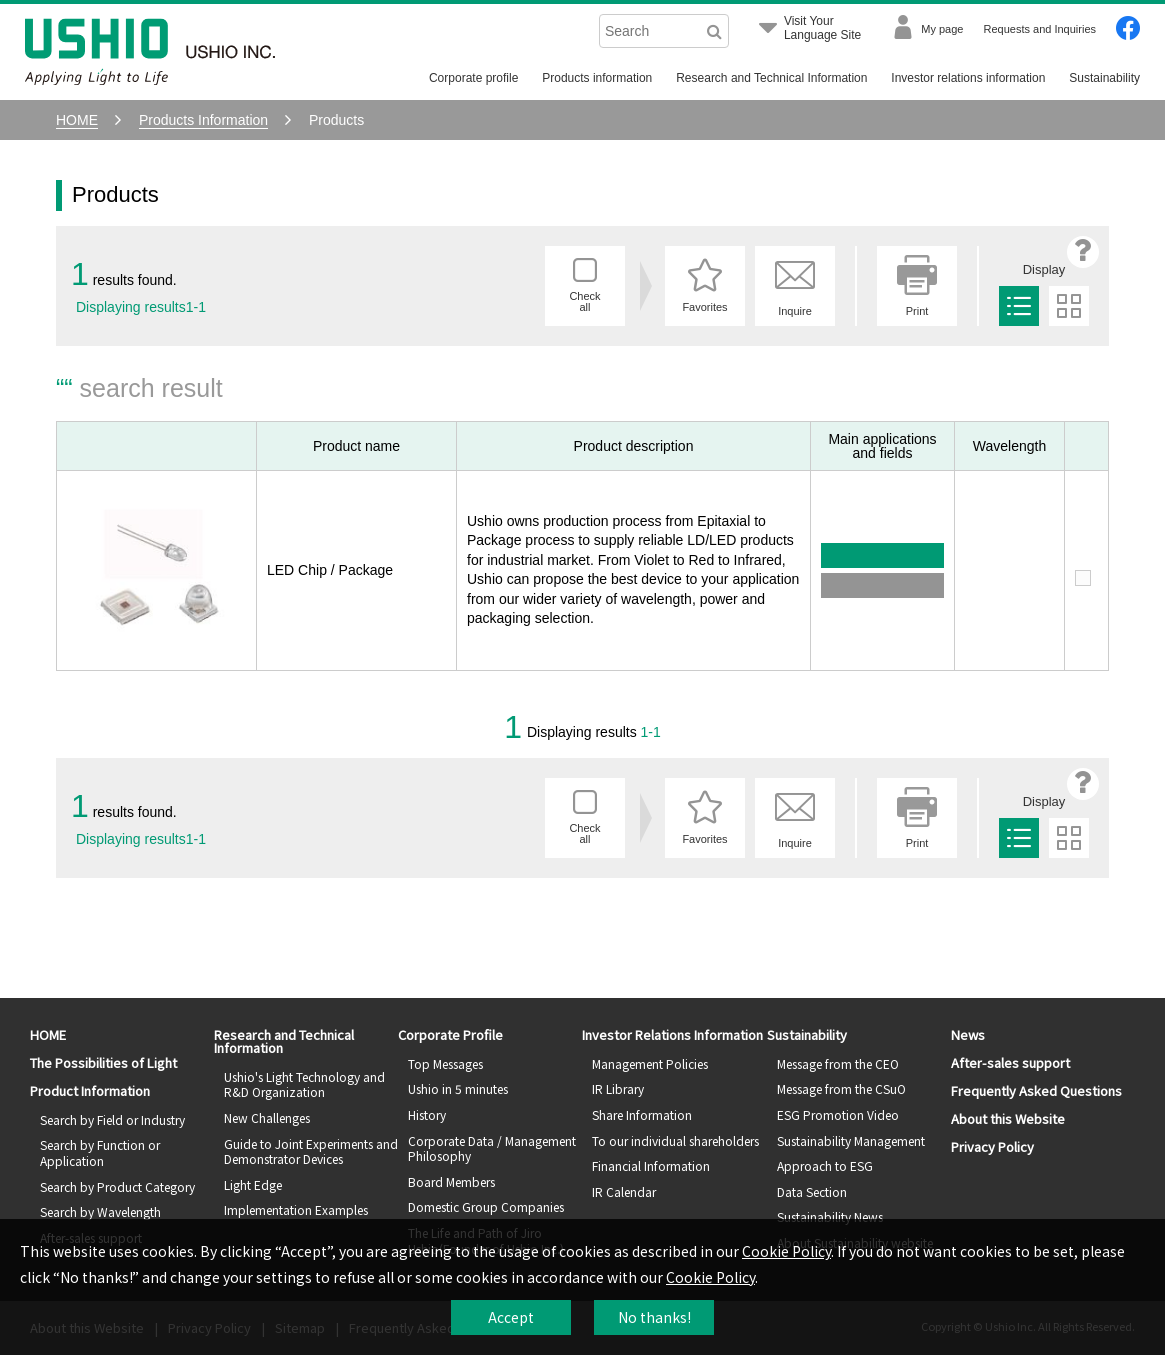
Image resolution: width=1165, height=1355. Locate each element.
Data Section (812, 1191)
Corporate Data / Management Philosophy (492, 1148)
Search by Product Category (117, 1186)
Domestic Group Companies (486, 1206)
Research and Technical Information (771, 78)
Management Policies (650, 1063)
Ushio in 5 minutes (458, 1088)
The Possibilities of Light (103, 1062)
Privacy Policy (992, 1146)
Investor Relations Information (672, 1034)
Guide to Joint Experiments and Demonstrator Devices (311, 1151)
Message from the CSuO (841, 1088)
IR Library (618, 1088)
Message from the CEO (838, 1063)
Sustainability (1104, 78)
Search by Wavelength (100, 1211)
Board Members (451, 1181)
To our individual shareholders (675, 1140)
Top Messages (445, 1063)
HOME (48, 1034)
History (427, 1114)
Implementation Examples (296, 1209)
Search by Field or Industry (112, 1119)
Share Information (642, 1114)
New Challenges (267, 1117)
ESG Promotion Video (838, 1114)
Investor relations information (968, 78)
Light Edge (253, 1184)
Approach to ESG (825, 1165)
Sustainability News (830, 1216)
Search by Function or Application (100, 1152)
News (968, 1034)
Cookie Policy (786, 1251)
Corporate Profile (450, 1034)
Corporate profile (473, 78)
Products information (597, 78)
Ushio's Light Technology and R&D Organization (304, 1084)
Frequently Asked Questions (1036, 1090)
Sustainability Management (851, 1140)
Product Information (90, 1090)
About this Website (1008, 1118)
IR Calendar (624, 1191)
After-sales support (1010, 1062)
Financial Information (651, 1165)
